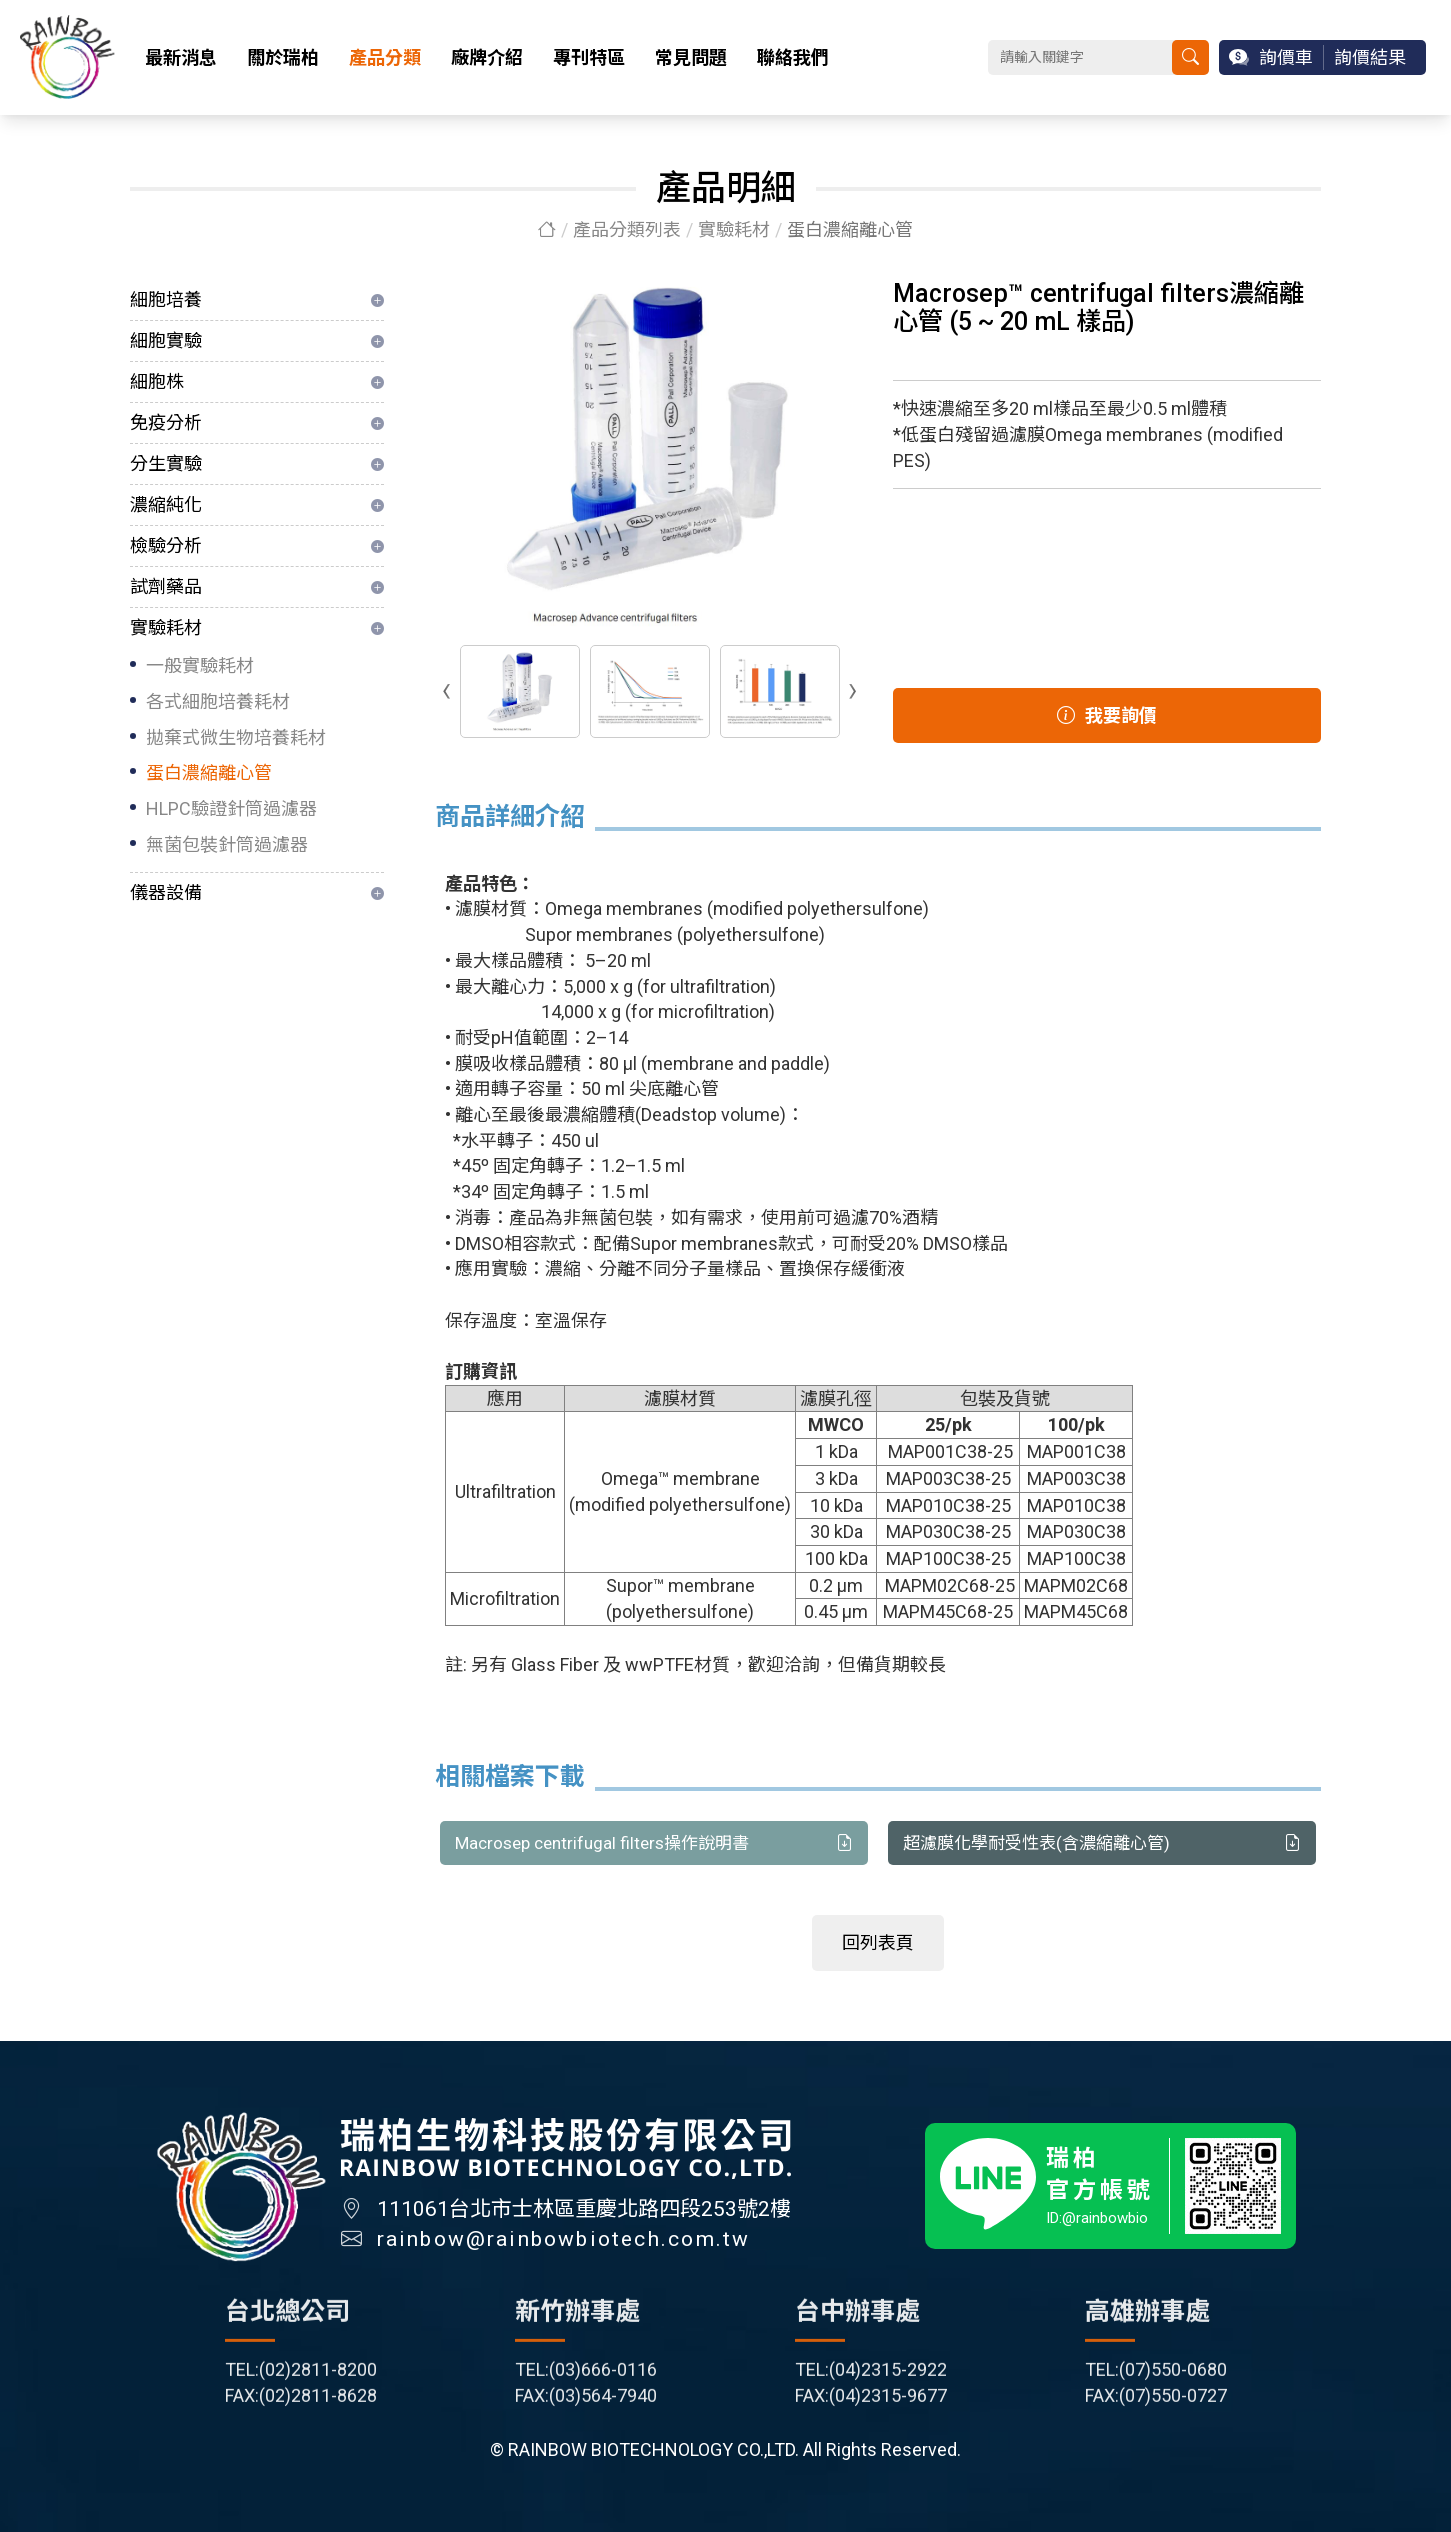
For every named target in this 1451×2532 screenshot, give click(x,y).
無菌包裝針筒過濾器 (227, 844)
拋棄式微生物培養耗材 (236, 737)
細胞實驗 (166, 340)
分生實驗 (166, 463)
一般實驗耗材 (200, 665)
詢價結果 (1370, 57)
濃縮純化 (166, 504)
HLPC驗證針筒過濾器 (231, 808)
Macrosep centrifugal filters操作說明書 (654, 1844)
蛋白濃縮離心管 (209, 772)
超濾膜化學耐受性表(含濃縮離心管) (1102, 1844)
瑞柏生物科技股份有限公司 (67, 57)
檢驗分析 (166, 545)
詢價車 (1286, 57)
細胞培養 (166, 299)
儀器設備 (166, 892)
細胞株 (157, 381)
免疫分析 (166, 422)
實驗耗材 (734, 229)
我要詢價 (1107, 715)
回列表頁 (878, 1943)
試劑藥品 (166, 586)
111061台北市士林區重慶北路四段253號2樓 (584, 2220)
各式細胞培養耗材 (218, 701)
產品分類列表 (627, 229)
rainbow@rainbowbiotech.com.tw (564, 2250)
